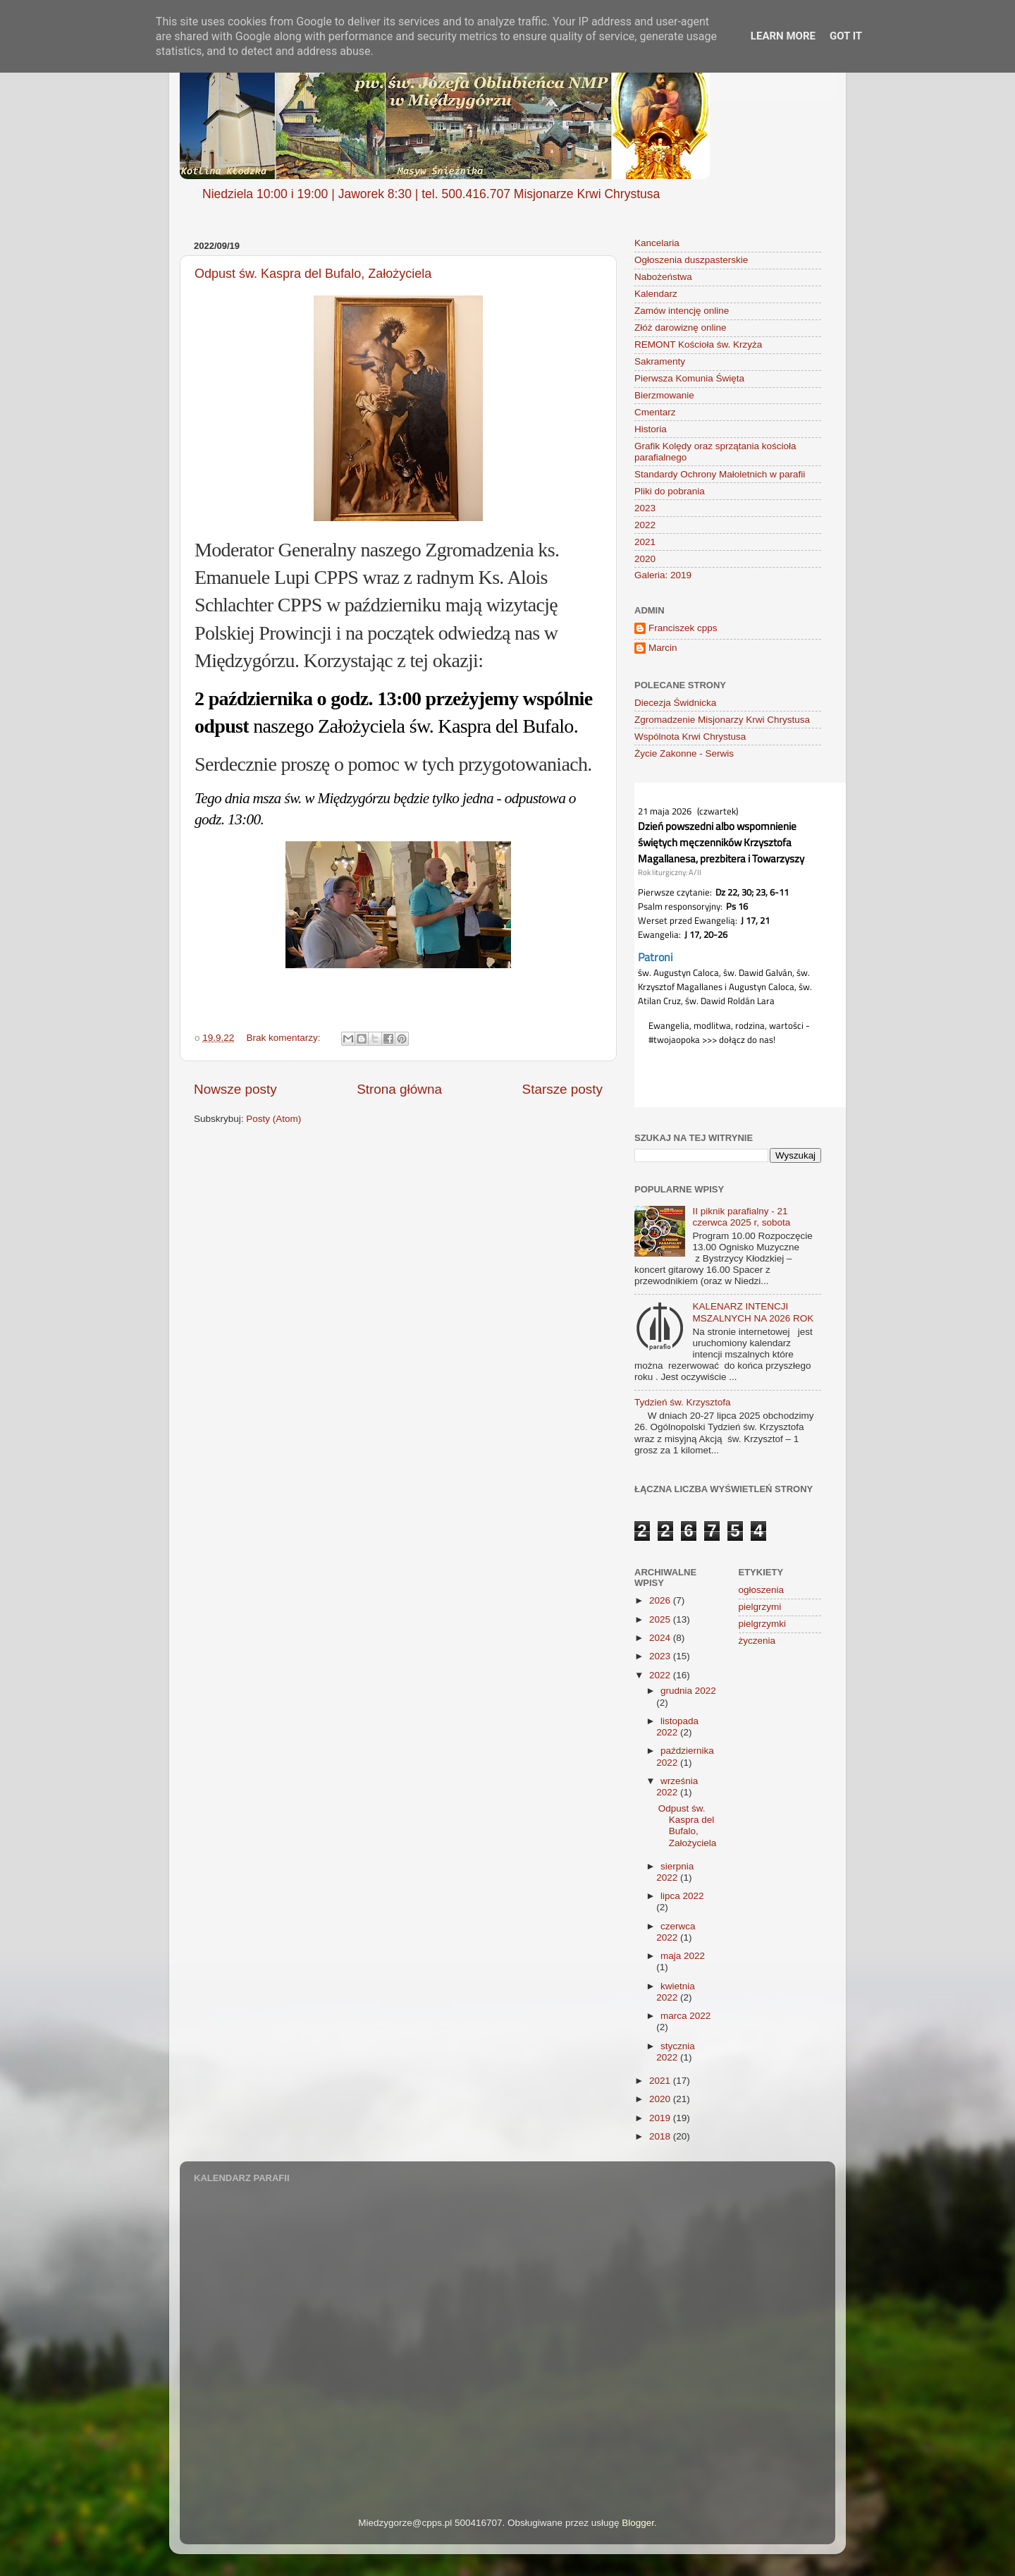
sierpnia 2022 (675, 1872)
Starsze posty (562, 1089)
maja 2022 (682, 1956)
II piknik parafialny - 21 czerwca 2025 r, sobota (741, 1217)
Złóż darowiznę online (680, 327)
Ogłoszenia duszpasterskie (691, 260)
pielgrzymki (763, 1623)
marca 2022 (685, 2015)
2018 (661, 2136)
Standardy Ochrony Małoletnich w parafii (719, 474)
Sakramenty (659, 361)
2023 (645, 508)
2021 (645, 542)
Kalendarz (655, 293)
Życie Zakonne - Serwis (684, 753)
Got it (846, 36)
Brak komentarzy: (285, 1037)
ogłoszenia (762, 1590)
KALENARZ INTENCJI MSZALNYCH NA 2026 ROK (752, 1312)
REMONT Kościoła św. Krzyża (698, 344)
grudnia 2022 (688, 1690)
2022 (645, 525)
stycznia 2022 (675, 2052)
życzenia (757, 1640)
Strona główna (399, 1089)
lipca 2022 (682, 1896)
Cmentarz (655, 412)
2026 (661, 1600)
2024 (661, 1637)
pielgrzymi (760, 1606)
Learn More (783, 36)
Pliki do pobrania (669, 491)
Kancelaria (656, 243)
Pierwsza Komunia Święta (689, 378)
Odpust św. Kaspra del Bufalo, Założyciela (313, 274)
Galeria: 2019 (662, 575)
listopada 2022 (677, 1727)
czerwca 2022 (675, 1932)
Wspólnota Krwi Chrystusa (690, 736)
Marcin (662, 647)
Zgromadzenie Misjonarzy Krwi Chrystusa (722, 719)
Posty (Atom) (273, 1118)
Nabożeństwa (663, 276)
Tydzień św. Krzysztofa (682, 1402)
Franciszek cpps (683, 628)
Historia (650, 429)
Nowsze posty (235, 1089)
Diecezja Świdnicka (675, 702)
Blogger (638, 2522)
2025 (661, 1619)
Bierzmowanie (664, 395)
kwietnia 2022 (675, 1992)
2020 (645, 559)
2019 (661, 2118)
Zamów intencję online (681, 310)
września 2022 (677, 1786)
